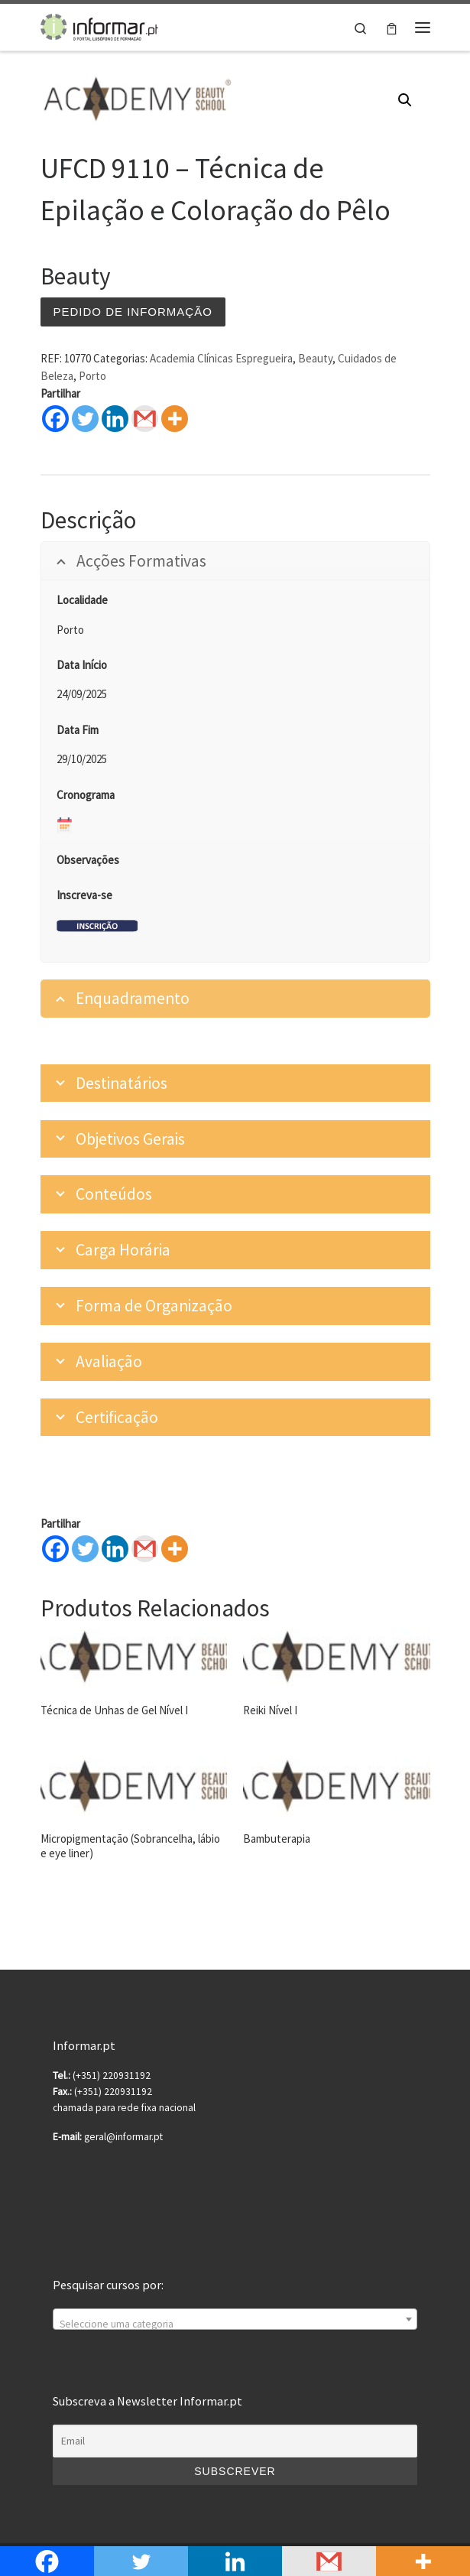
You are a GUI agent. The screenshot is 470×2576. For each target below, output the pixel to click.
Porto (92, 376)
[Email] (235, 2441)
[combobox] (235, 2319)
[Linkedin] (115, 1548)
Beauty (315, 358)
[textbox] (234, 2325)
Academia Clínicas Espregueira (221, 358)
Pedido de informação (132, 311)
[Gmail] (144, 1548)
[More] (174, 1548)
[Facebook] (55, 1548)
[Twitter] (85, 1548)
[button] (405, 100)
